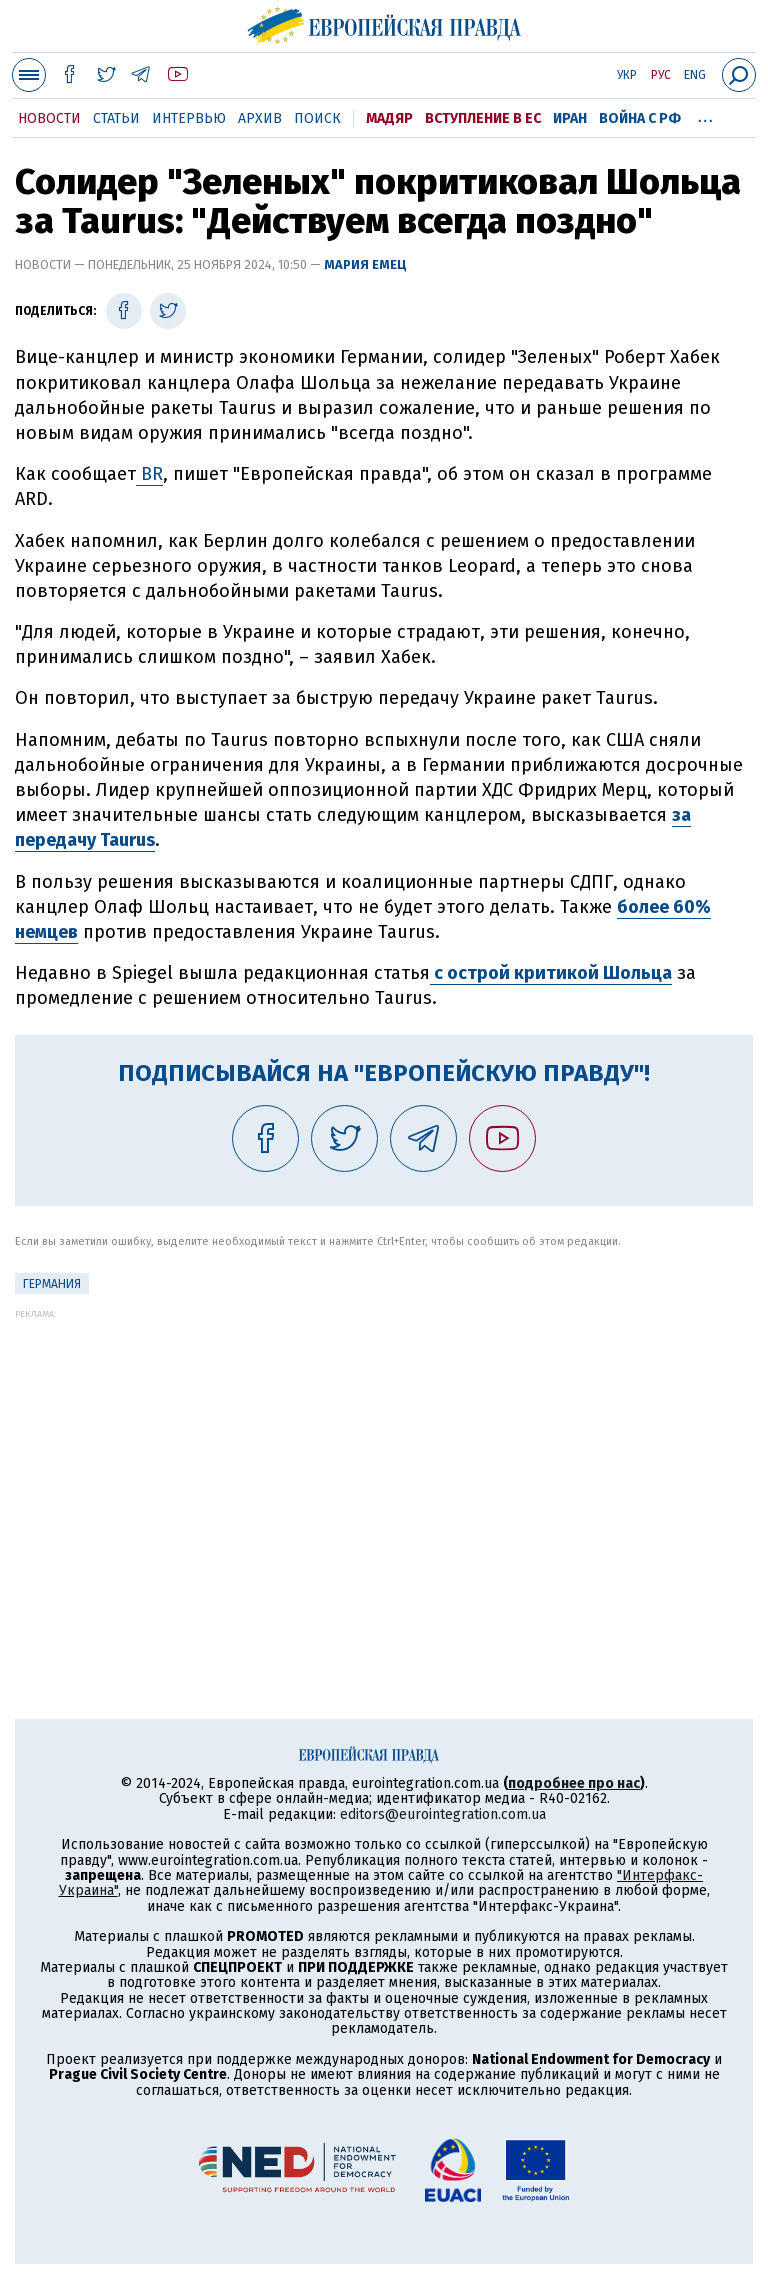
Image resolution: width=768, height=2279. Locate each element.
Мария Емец (365, 264)
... (705, 115)
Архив (260, 118)
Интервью (189, 118)
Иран (570, 118)
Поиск (317, 118)
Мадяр (389, 118)
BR (149, 474)
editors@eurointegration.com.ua (443, 1814)
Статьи (116, 118)
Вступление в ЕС (483, 118)
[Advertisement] (384, 1459)
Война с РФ (640, 118)
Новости (49, 118)
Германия (52, 1284)
